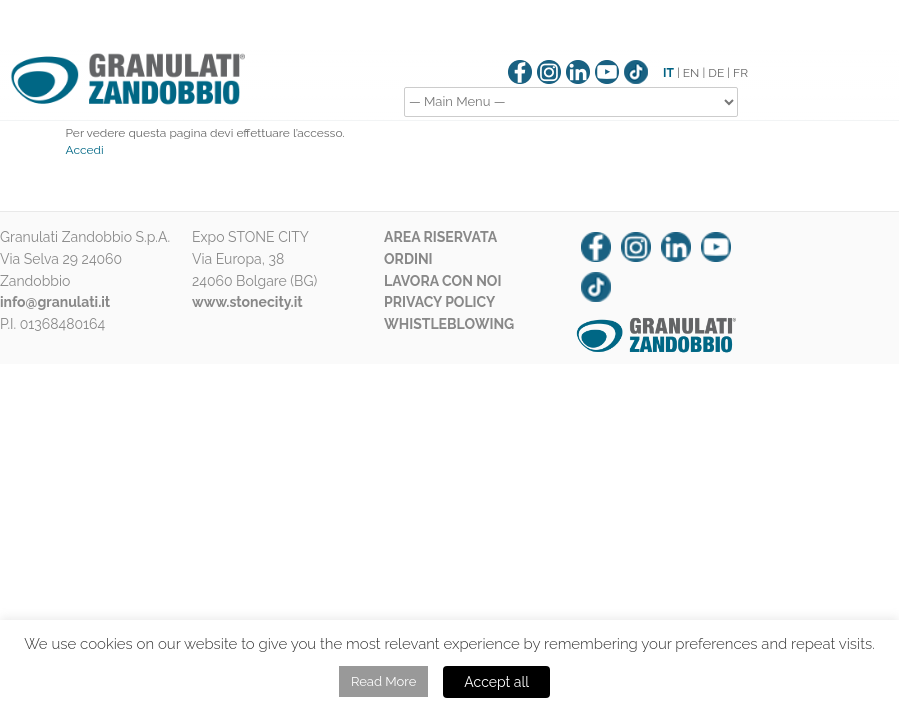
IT (668, 73)
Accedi (85, 150)
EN (691, 73)
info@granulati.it (55, 302)
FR (740, 73)
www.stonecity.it (247, 302)
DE (716, 73)
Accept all (496, 682)
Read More (383, 681)
